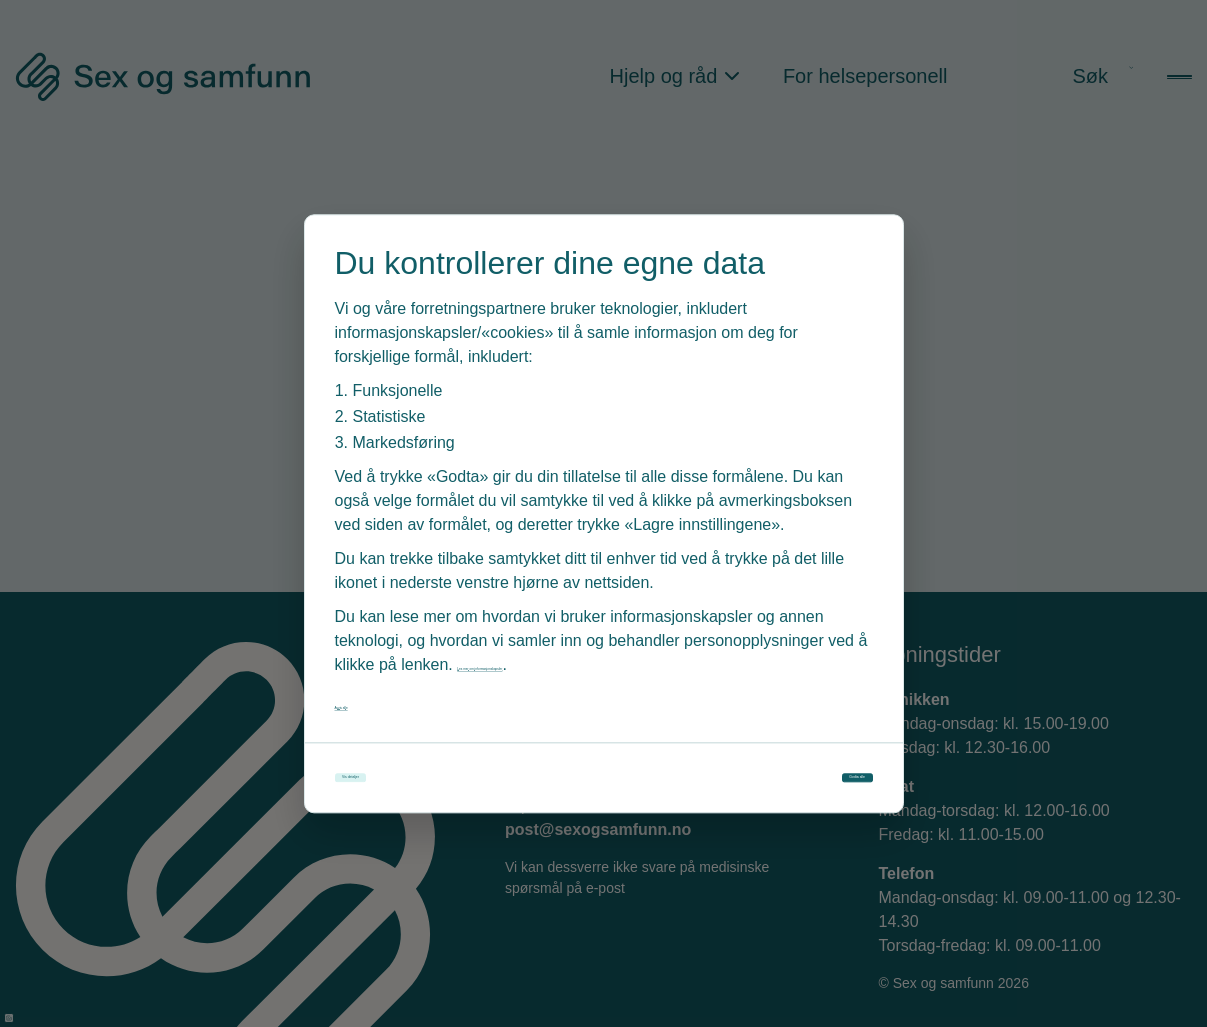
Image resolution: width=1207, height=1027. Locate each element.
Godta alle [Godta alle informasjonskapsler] (785, 778)
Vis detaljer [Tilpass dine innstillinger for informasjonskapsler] (425, 778)
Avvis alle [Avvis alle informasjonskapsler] (368, 685)
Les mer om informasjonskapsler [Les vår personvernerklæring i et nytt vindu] (572, 646)
